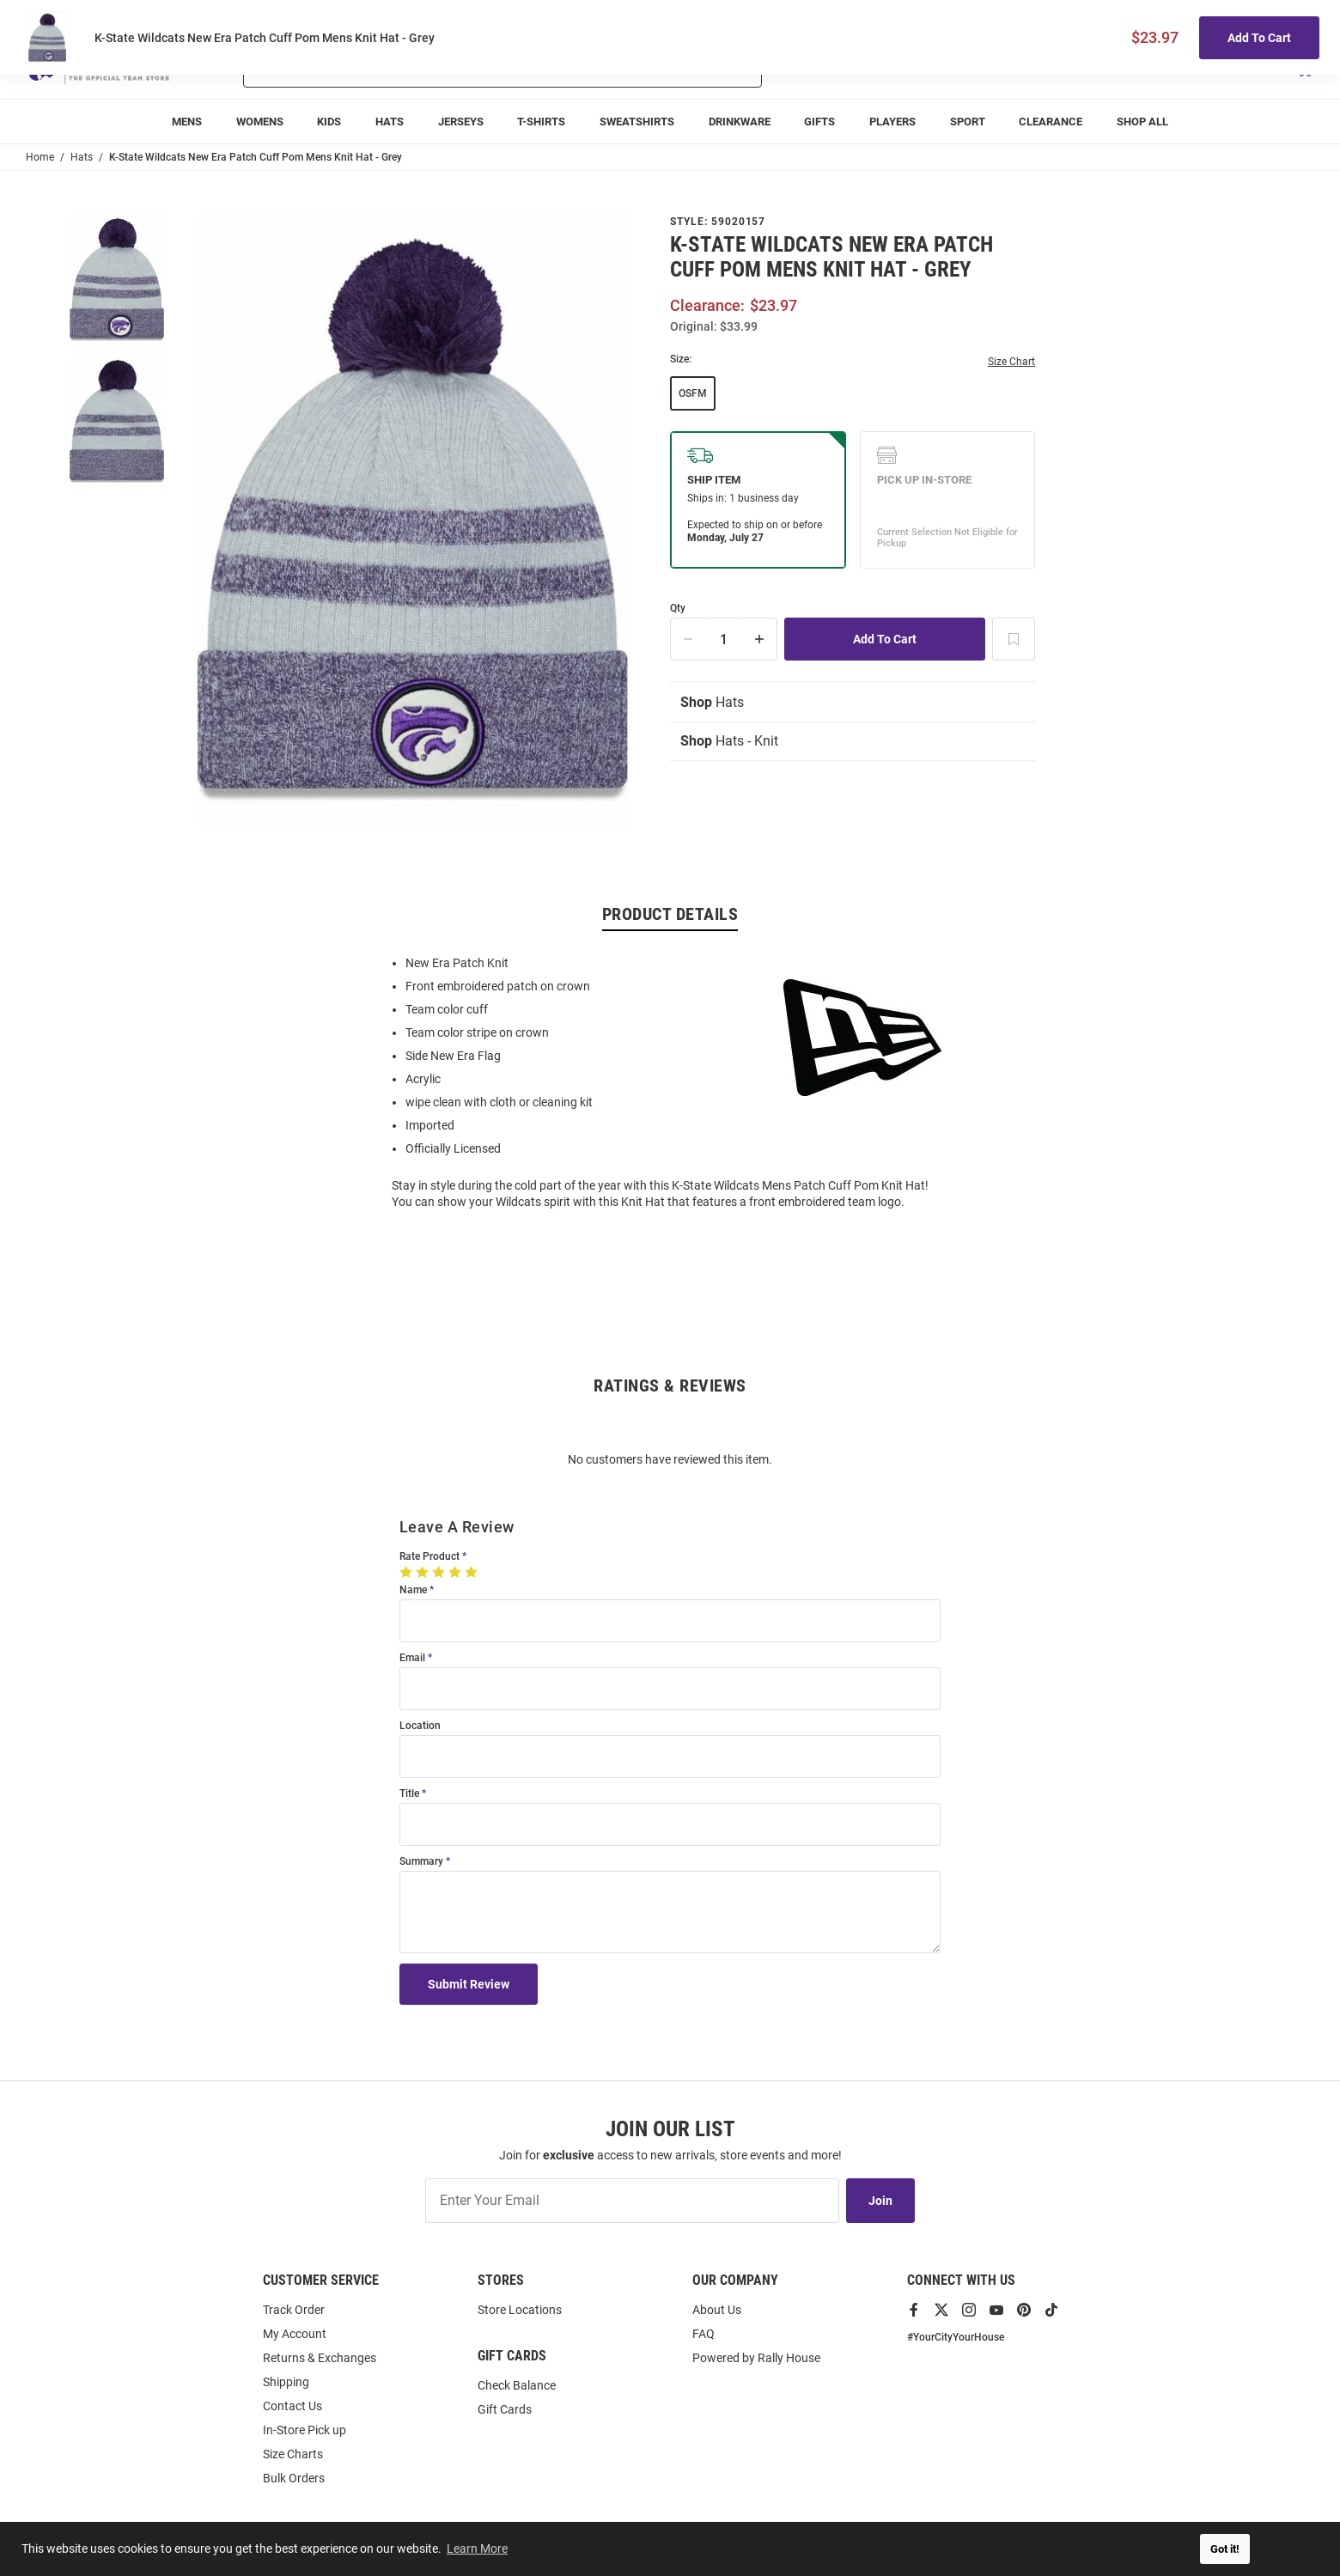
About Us (716, 2310)
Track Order (1187, 17)
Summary (421, 1861)
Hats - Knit (729, 741)
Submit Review (468, 1984)
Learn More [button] (477, 2548)
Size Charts (293, 2454)
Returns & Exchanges (319, 2358)
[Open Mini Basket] (1303, 67)
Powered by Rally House (756, 2358)
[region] (670, 1081)
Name (413, 1590)
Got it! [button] (1225, 2549)
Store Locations (520, 2310)
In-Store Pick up (304, 2430)
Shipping (286, 2382)
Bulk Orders (294, 2478)
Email (412, 1658)
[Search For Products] (457, 67)
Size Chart (1011, 362)
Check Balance (517, 2385)
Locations (1290, 17)
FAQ (703, 2334)
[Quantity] (724, 639)
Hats (712, 702)
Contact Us (292, 2406)
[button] (1110, 67)
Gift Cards (505, 2409)
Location (420, 1726)
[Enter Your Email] (632, 2200)
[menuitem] (187, 121)
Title (409, 1794)
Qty (677, 608)
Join (880, 2201)
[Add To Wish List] (1013, 639)
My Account (294, 2334)
